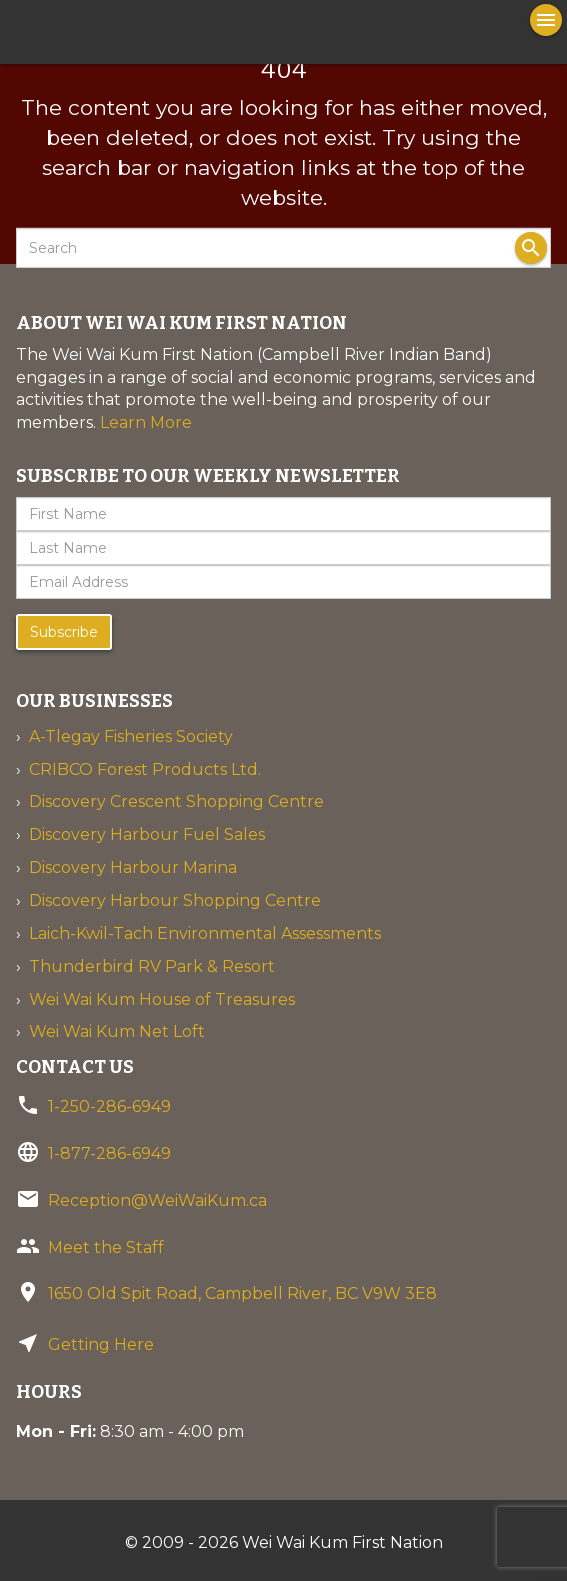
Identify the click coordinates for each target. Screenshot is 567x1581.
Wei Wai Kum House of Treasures (162, 999)
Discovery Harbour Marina (133, 867)
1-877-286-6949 (109, 1153)
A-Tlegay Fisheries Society (131, 736)
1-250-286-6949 (109, 1106)
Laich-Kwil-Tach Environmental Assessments (205, 933)
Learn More (146, 422)
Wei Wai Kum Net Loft (117, 1031)
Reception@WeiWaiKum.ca (157, 1200)
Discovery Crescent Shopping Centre (176, 801)
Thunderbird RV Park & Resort (152, 966)
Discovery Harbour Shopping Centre (175, 900)
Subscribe (64, 632)
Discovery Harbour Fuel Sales (147, 834)
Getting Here (101, 1344)
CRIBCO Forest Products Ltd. (145, 769)
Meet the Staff (106, 1247)
